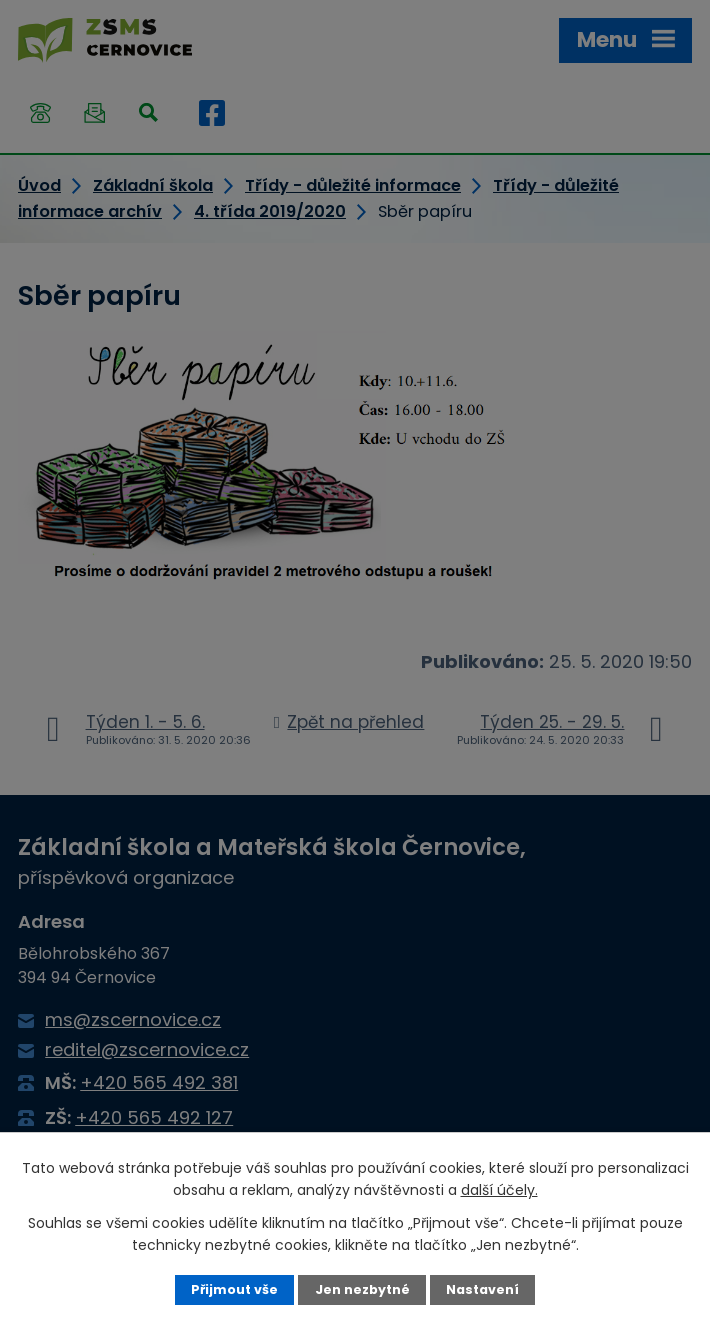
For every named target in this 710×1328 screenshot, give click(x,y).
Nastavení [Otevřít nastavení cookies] (482, 1289)
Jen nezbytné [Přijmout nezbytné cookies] (362, 1289)
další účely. (499, 1190)
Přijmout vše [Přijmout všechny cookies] (234, 1289)
